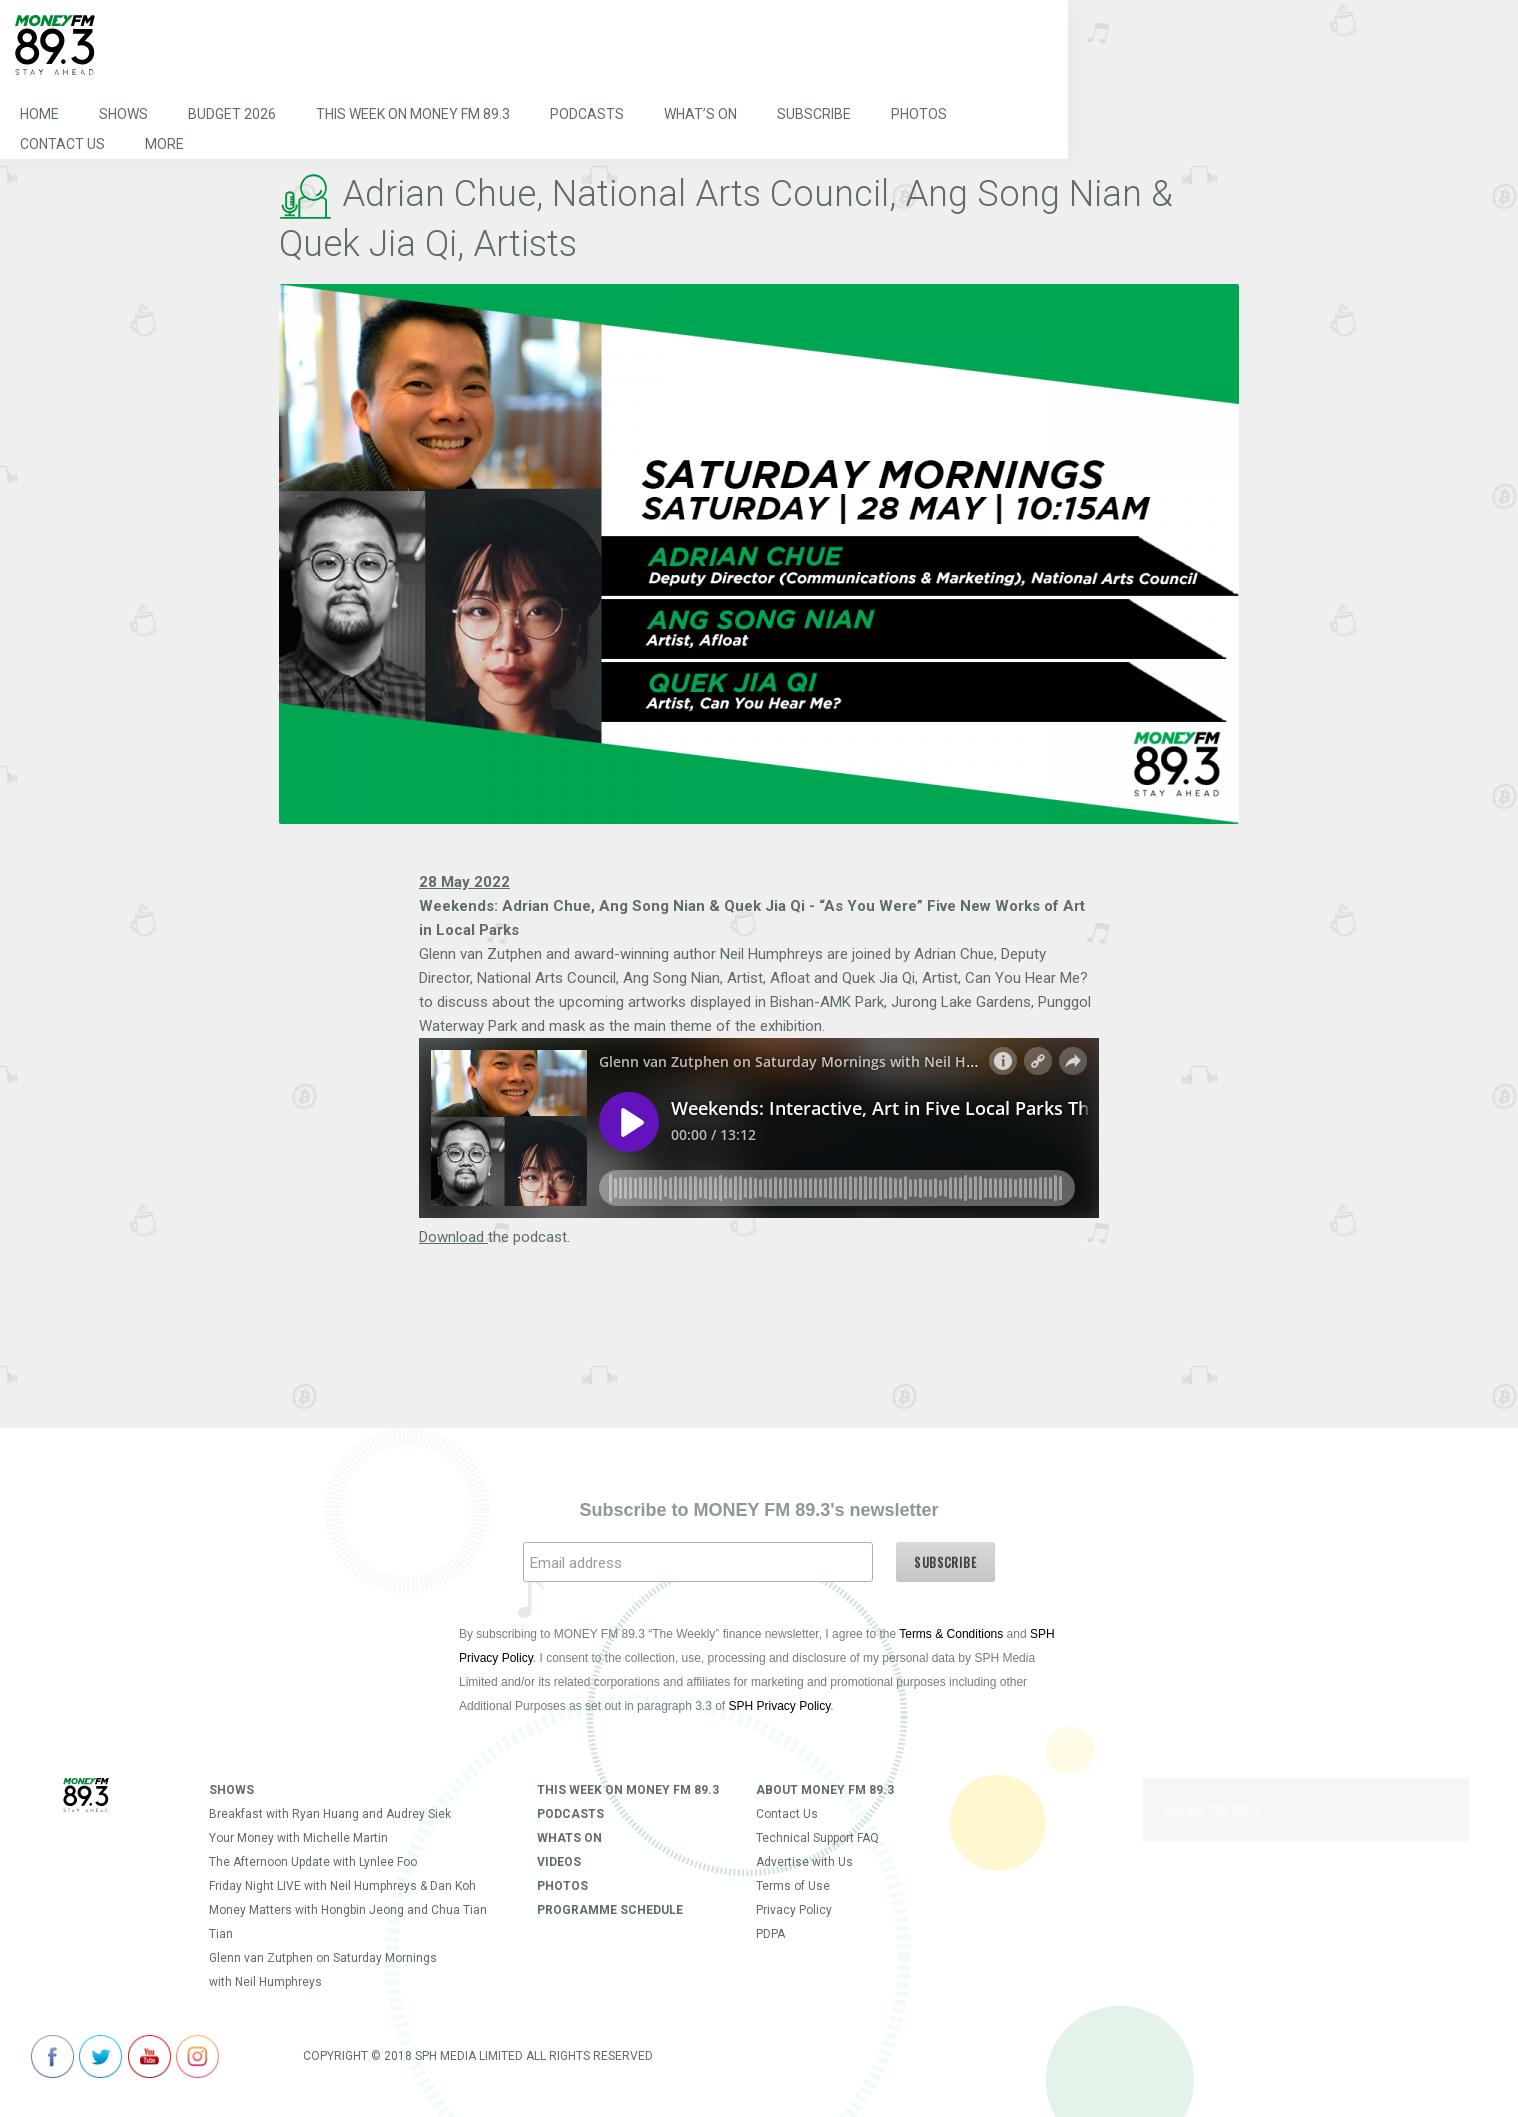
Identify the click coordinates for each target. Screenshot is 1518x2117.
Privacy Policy (794, 1910)
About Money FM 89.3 (825, 1790)
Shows (123, 114)
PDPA (770, 1934)
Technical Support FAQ (817, 1838)
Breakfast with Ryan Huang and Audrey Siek (330, 1814)
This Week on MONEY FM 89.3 (413, 114)
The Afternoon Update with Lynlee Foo (313, 1862)
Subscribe (814, 114)
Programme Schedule (610, 1910)
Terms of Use (793, 1886)
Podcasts (587, 114)
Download (453, 1237)
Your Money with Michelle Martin (298, 1838)
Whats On (569, 1838)
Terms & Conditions (951, 1634)
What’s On (700, 114)
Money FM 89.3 (1211, 1810)
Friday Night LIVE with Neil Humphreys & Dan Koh (342, 1886)
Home (39, 114)
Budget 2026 (232, 114)
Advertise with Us (804, 1862)
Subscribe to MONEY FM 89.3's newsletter (758, 1510)
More (164, 144)
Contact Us (62, 144)
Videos (559, 1862)
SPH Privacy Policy (780, 1706)
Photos (919, 114)
